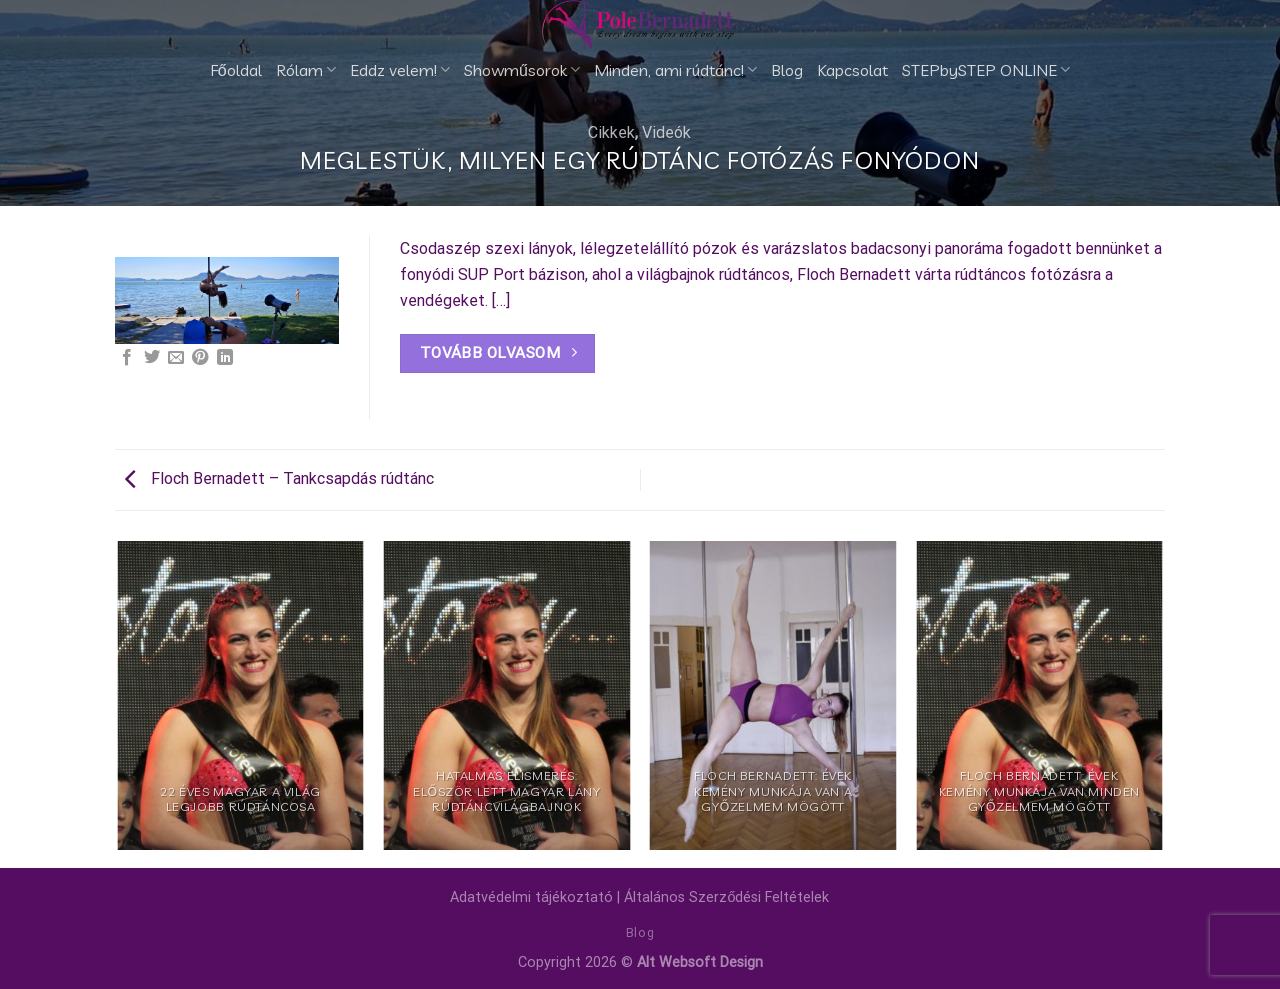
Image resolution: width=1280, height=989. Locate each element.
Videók (666, 132)
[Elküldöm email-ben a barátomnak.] (176, 358)
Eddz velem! (400, 70)
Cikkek (611, 132)
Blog (787, 70)
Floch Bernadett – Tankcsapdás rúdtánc (279, 478)
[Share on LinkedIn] (225, 358)
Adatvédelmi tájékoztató (531, 897)
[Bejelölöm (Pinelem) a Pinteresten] (200, 358)
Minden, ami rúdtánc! (675, 70)
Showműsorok (522, 70)
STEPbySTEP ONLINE (986, 70)
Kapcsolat (852, 70)
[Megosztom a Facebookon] (127, 358)
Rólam (306, 70)
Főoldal (236, 70)
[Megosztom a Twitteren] (152, 358)
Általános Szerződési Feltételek (726, 897)
